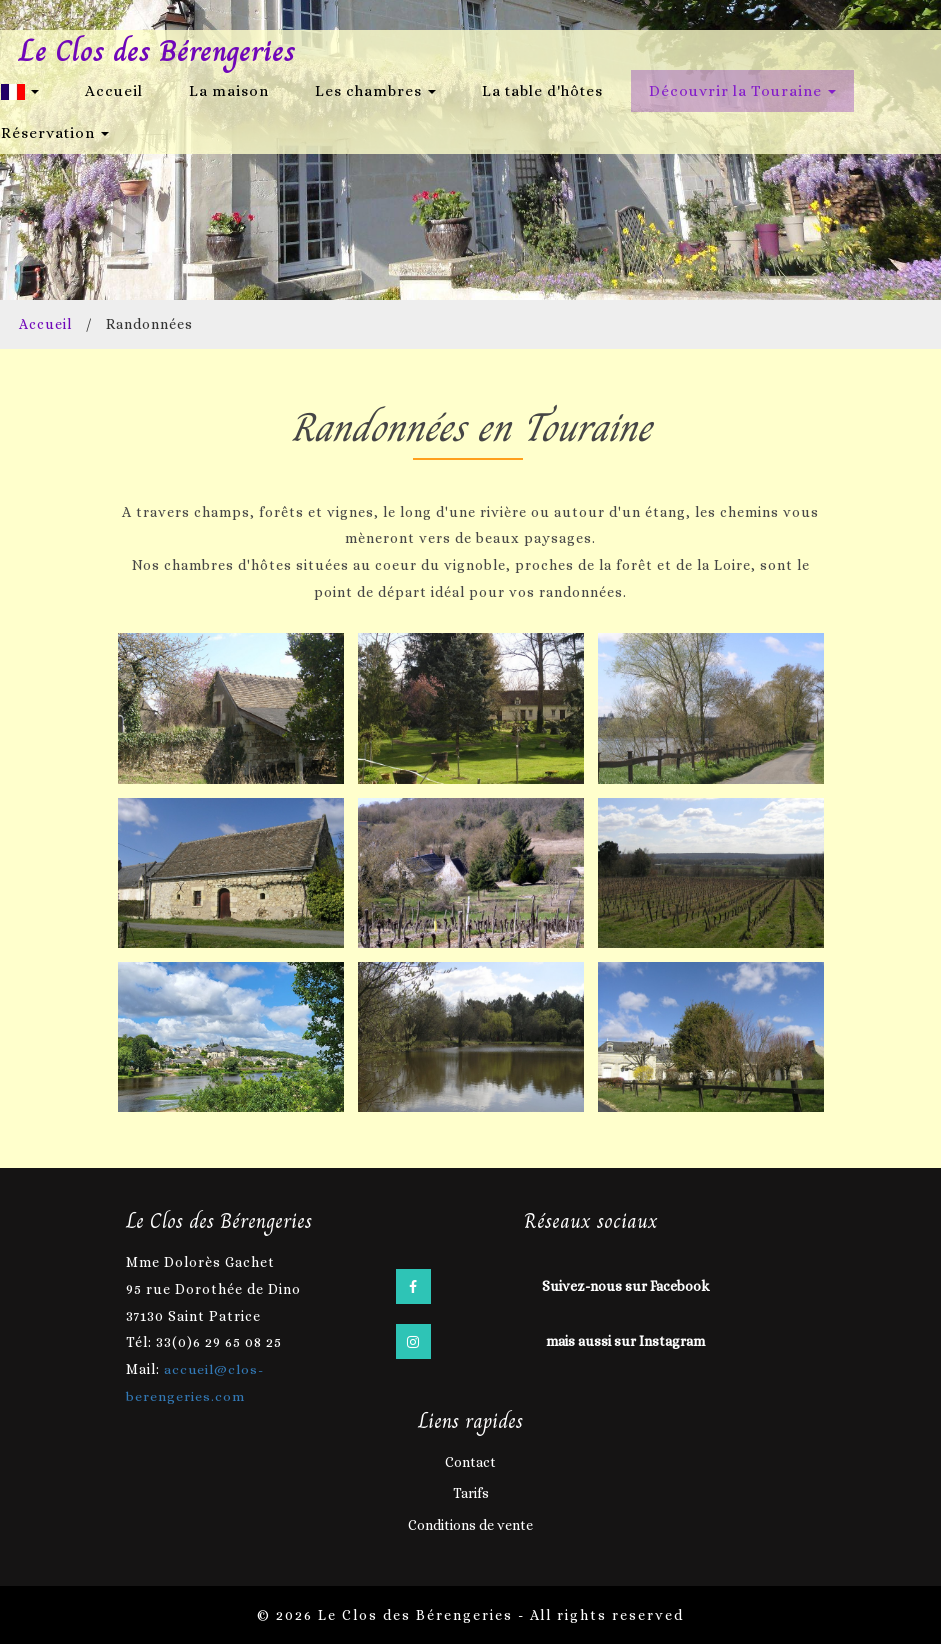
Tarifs (471, 1492)
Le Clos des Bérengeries (160, 51)
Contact (470, 1460)
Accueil (114, 91)
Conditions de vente (470, 1524)
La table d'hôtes (542, 91)
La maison (229, 91)
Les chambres (375, 91)
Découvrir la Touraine (742, 91)
